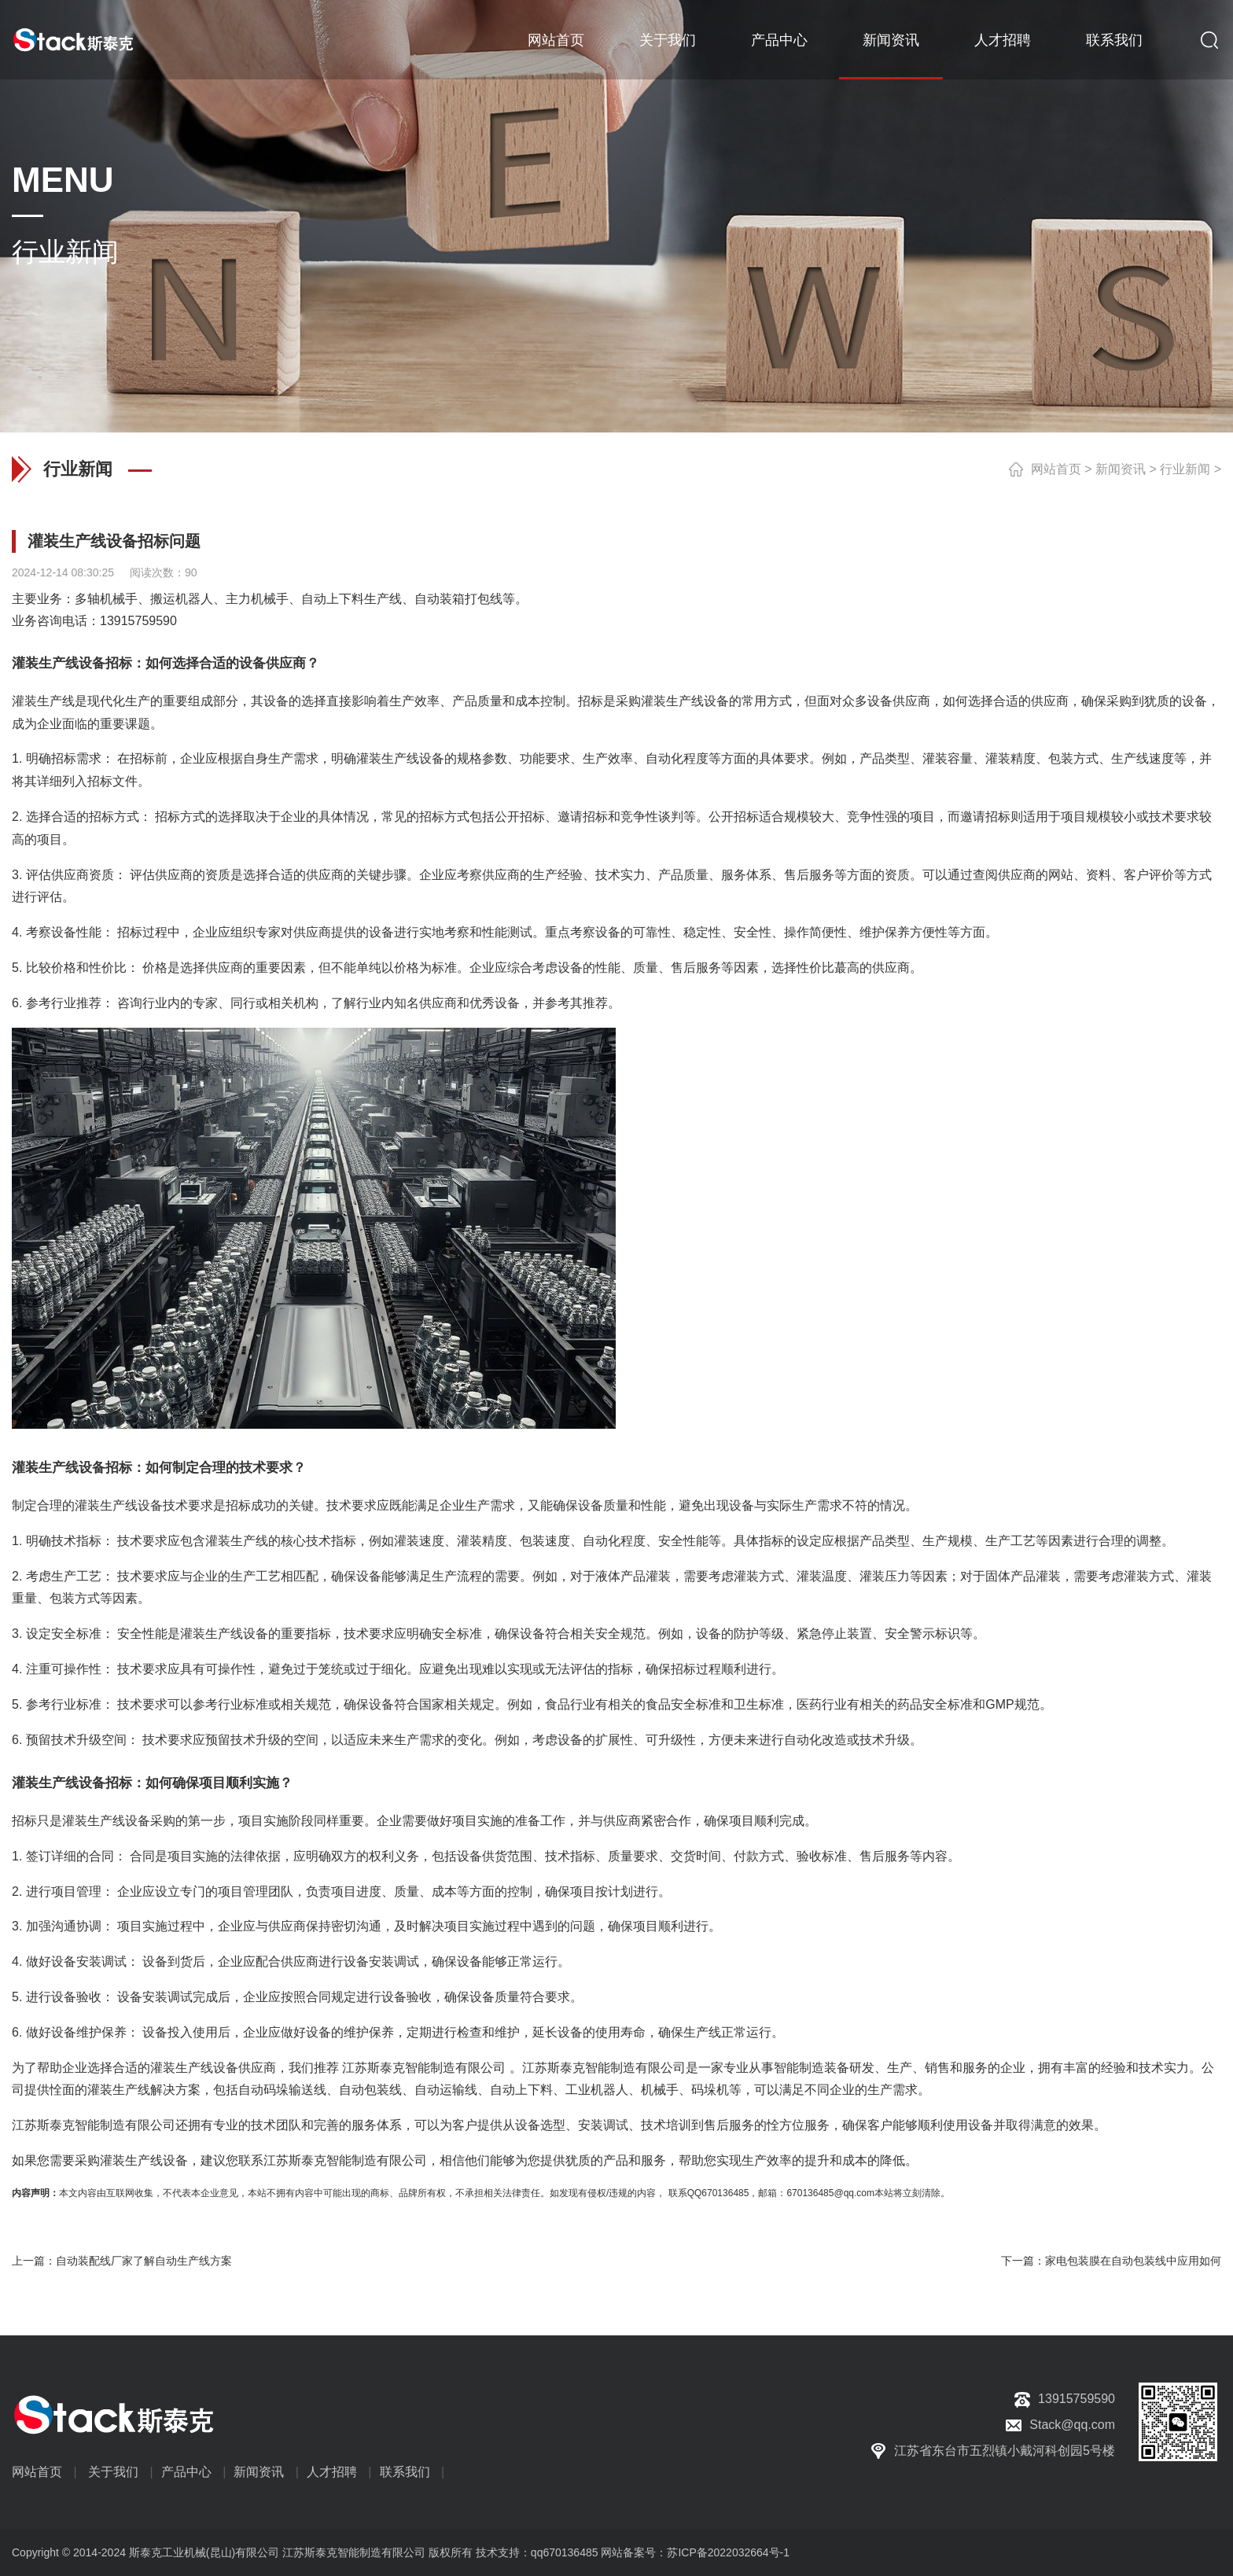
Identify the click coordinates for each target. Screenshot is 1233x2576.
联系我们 (1114, 39)
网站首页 (556, 39)
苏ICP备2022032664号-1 (728, 2552)
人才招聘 (1002, 39)
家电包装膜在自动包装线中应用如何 (1133, 2260)
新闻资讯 (891, 39)
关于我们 (667, 39)
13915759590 (138, 620)
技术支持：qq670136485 (535, 2552)
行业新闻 (1185, 469)
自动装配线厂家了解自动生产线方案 (144, 2260)
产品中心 (779, 39)
